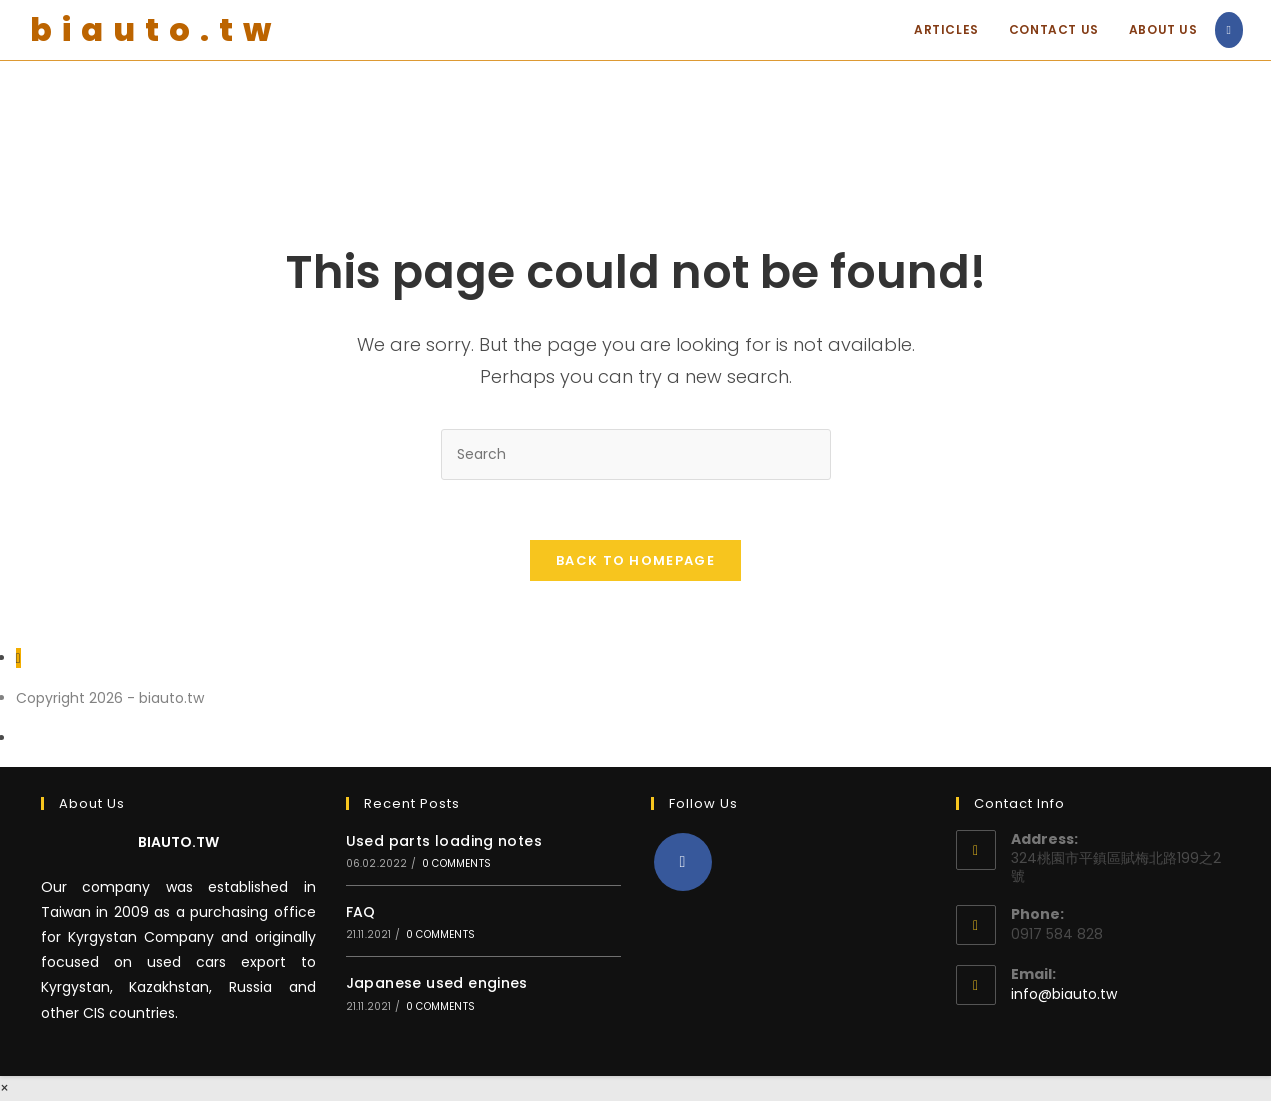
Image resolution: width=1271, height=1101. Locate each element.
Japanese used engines (437, 983)
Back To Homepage (635, 560)
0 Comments (456, 863)
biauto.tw (155, 29)
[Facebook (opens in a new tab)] (1229, 30)
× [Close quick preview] (4, 1088)
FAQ (361, 912)
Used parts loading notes (444, 841)
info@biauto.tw (1064, 994)
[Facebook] (683, 862)
